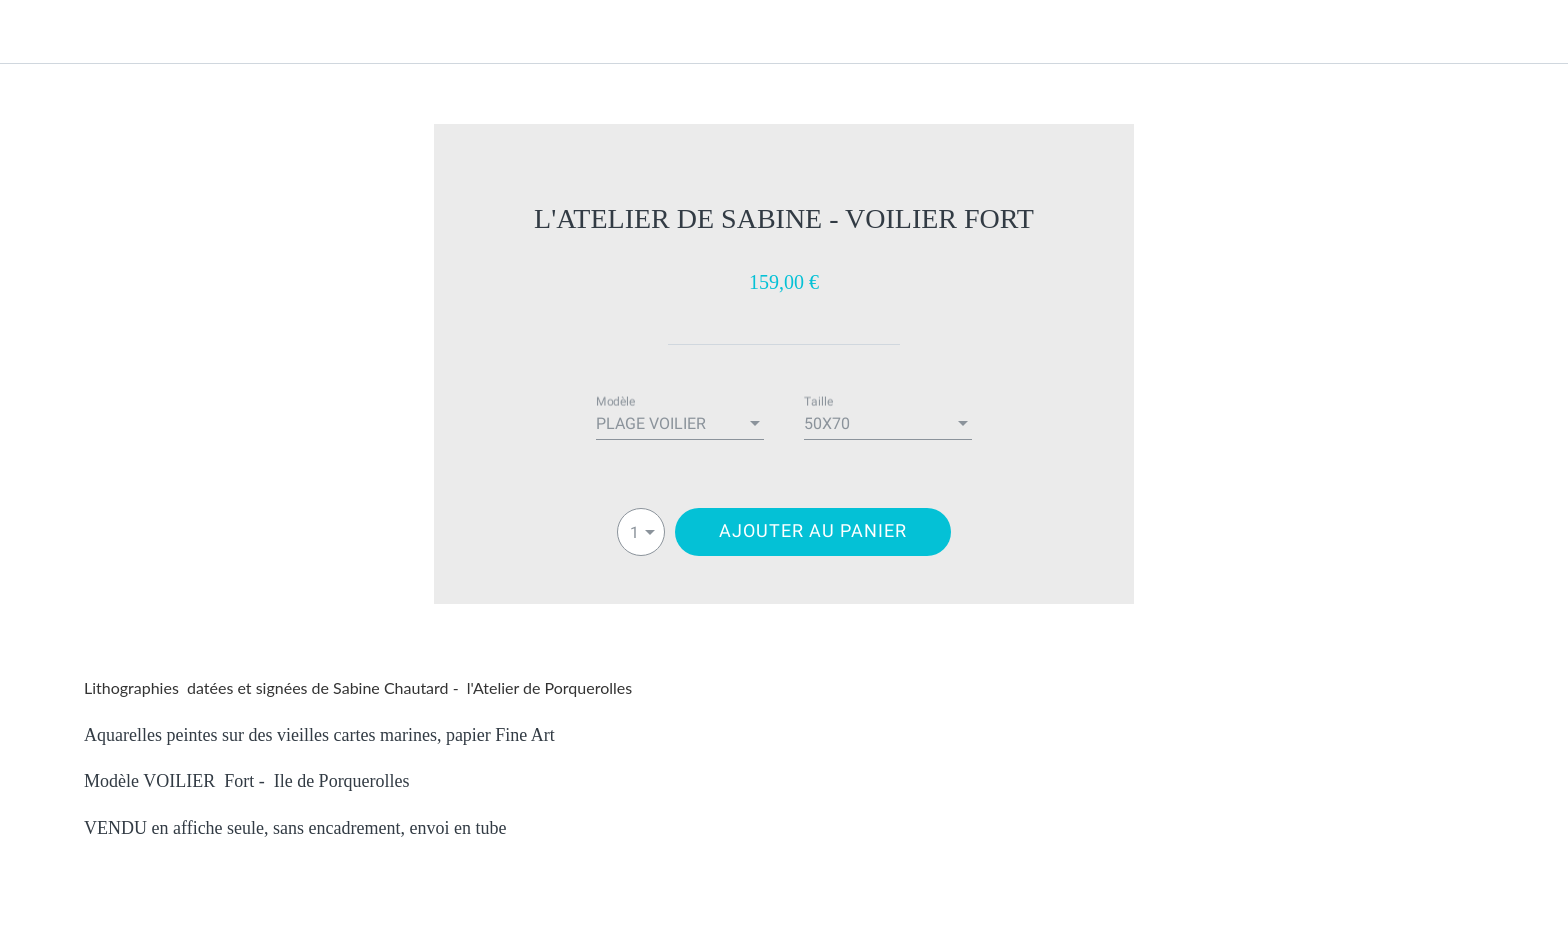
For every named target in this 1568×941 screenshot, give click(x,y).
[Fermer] (40, 32)
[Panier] (1528, 32)
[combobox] (680, 424)
